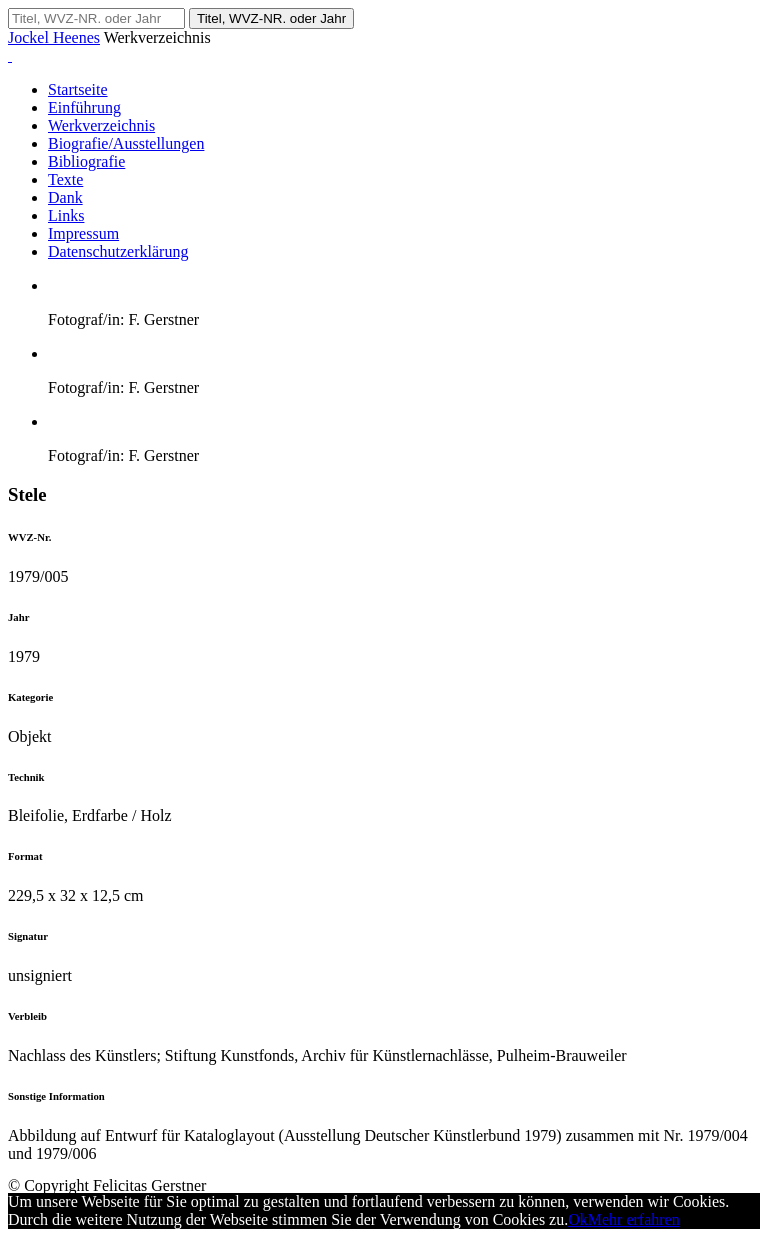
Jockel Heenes (54, 37)
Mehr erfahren (634, 1219)
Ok (578, 1219)
